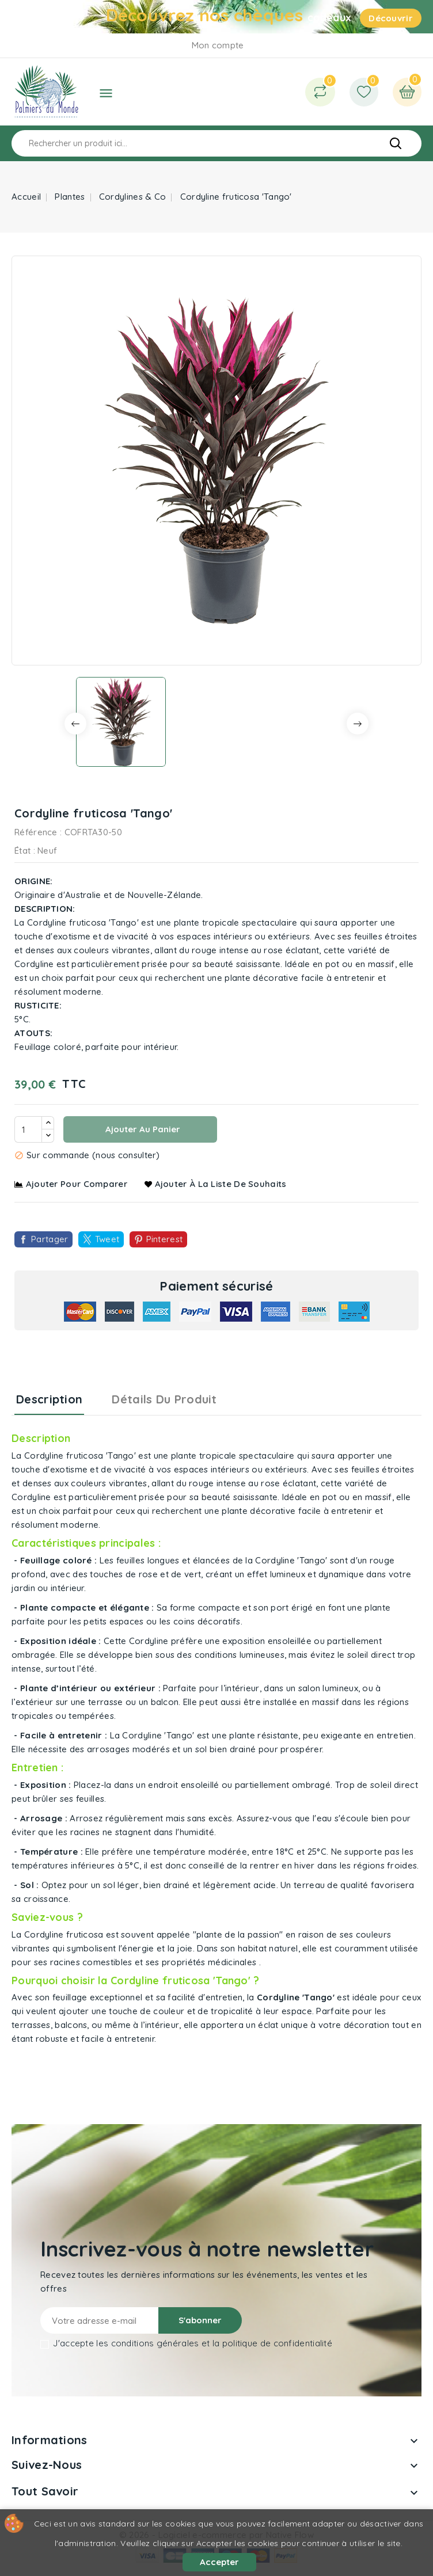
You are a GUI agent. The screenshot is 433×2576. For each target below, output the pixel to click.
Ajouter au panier (141, 1129)
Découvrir (391, 18)
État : (24, 850)
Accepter (219, 2561)
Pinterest (164, 1239)
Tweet (107, 1239)
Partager (49, 1239)
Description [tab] (49, 1399)
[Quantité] (28, 1129)
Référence (36, 832)
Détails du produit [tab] (164, 1399)
